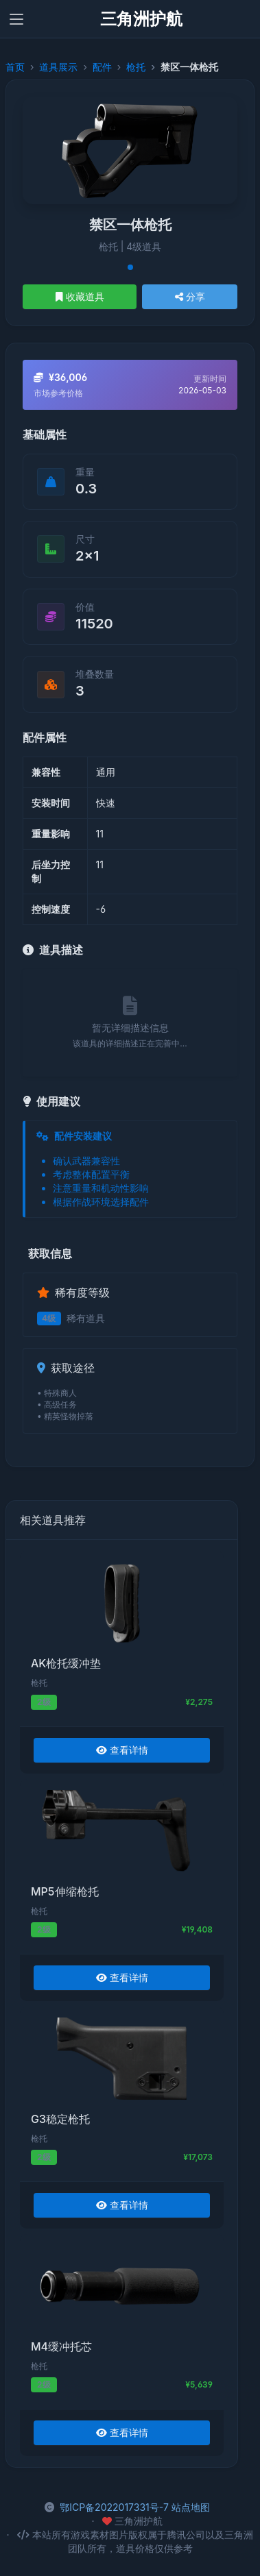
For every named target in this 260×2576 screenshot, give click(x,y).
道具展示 (58, 67)
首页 (15, 67)
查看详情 (122, 1750)
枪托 (135, 67)
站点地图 (191, 2507)
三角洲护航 (141, 19)
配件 (102, 67)
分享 (190, 296)
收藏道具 (80, 296)
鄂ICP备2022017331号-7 (114, 2507)
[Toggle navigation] (16, 19)
